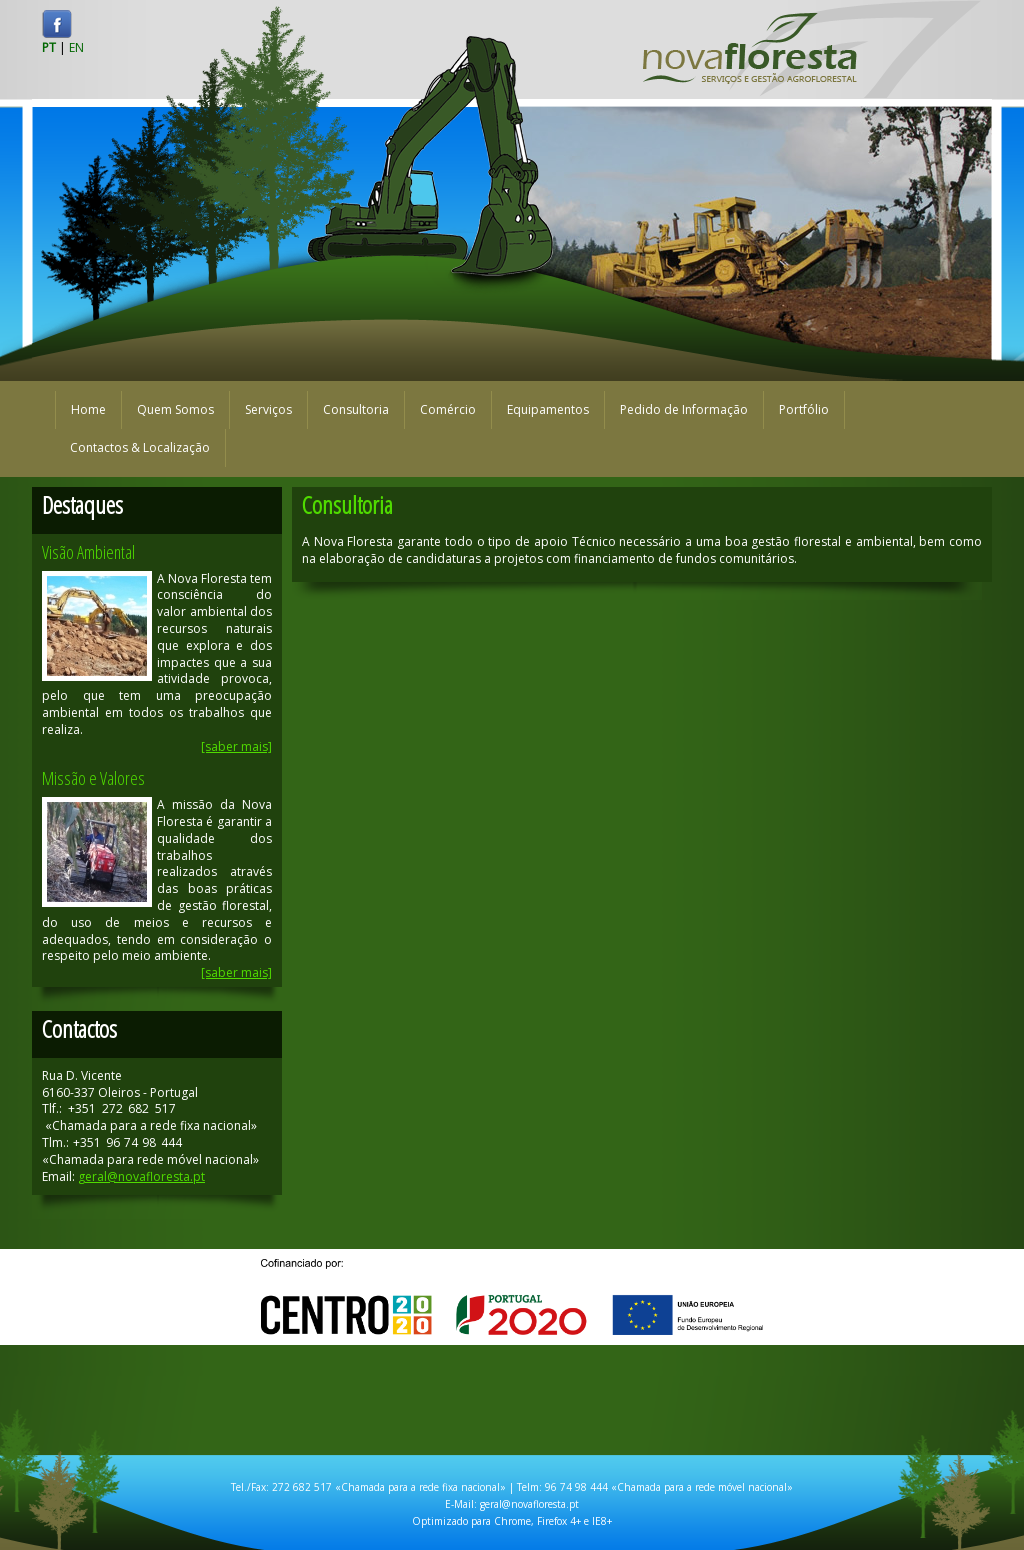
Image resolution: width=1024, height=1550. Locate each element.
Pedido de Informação (684, 409)
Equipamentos (548, 409)
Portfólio (804, 409)
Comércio (448, 409)
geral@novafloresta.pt (141, 1176)
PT (49, 47)
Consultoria (356, 409)
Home (88, 409)
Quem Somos (175, 409)
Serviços (268, 409)
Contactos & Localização (140, 447)
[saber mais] (236, 746)
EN (76, 47)
